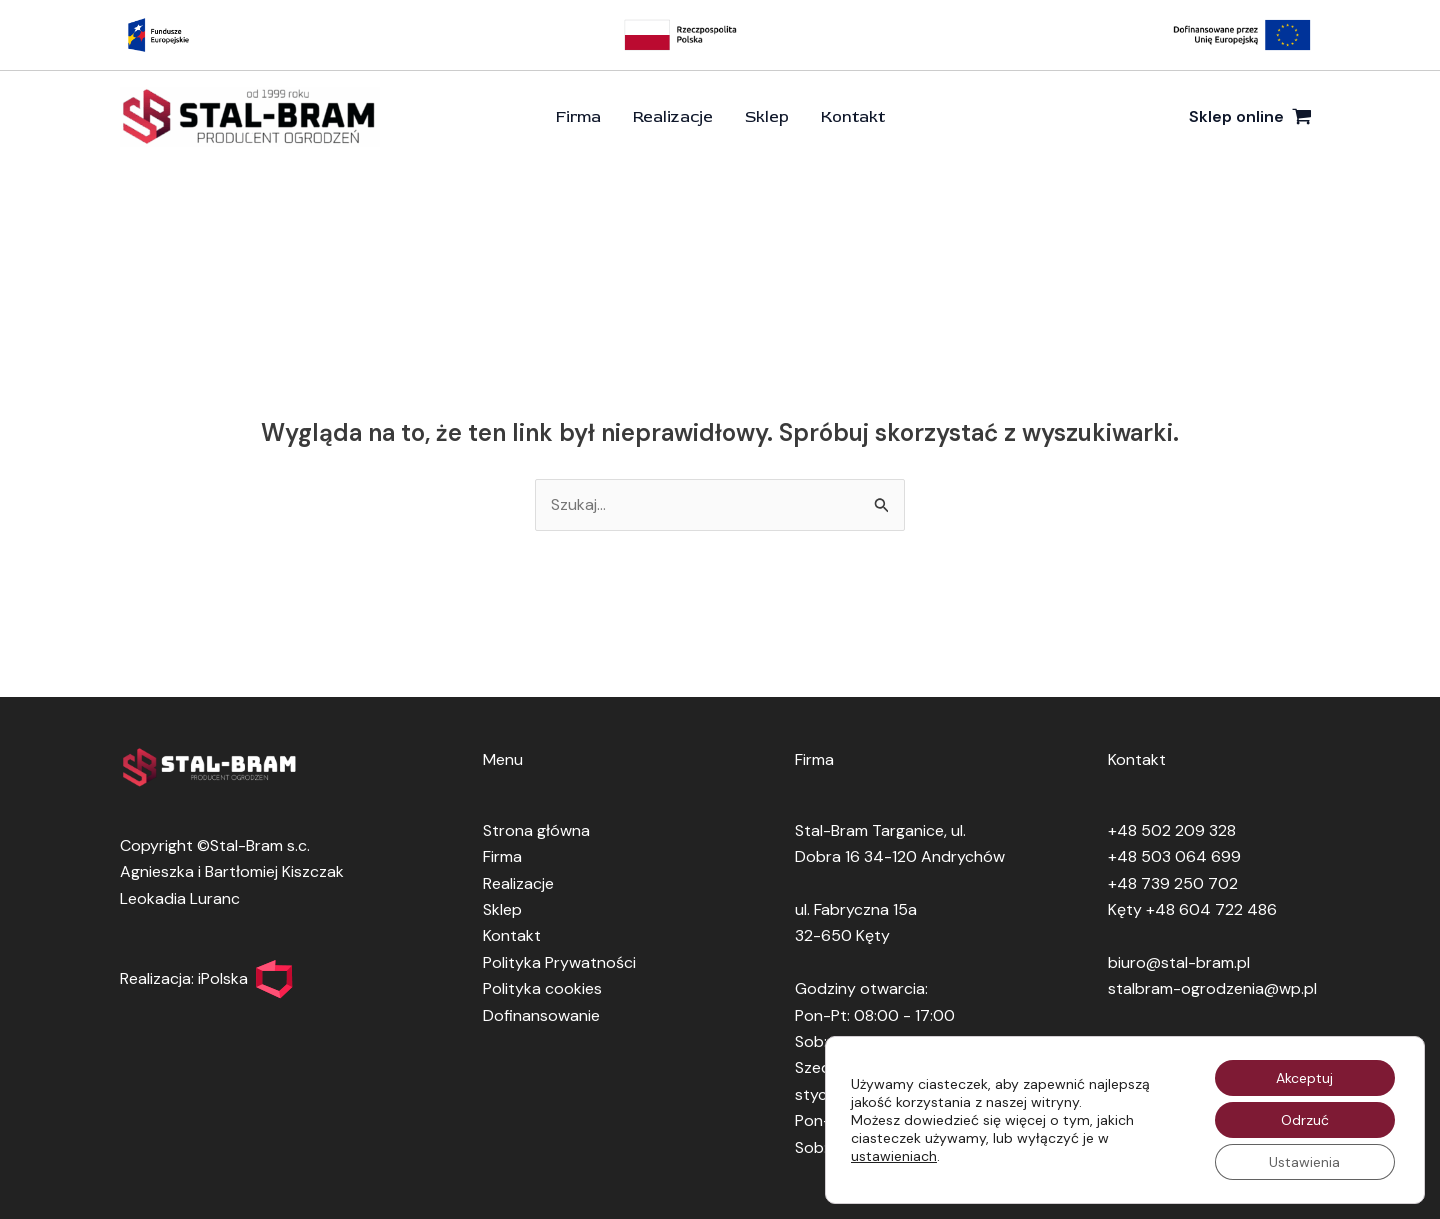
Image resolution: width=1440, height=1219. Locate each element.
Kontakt (853, 117)
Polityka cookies (542, 988)
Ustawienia (1304, 1162)
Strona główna (536, 830)
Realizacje (673, 117)
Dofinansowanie (541, 1015)
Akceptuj (1304, 1078)
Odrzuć (1305, 1120)
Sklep (767, 117)
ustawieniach (894, 1156)
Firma (578, 117)
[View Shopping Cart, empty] (1250, 117)
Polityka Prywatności (559, 962)
